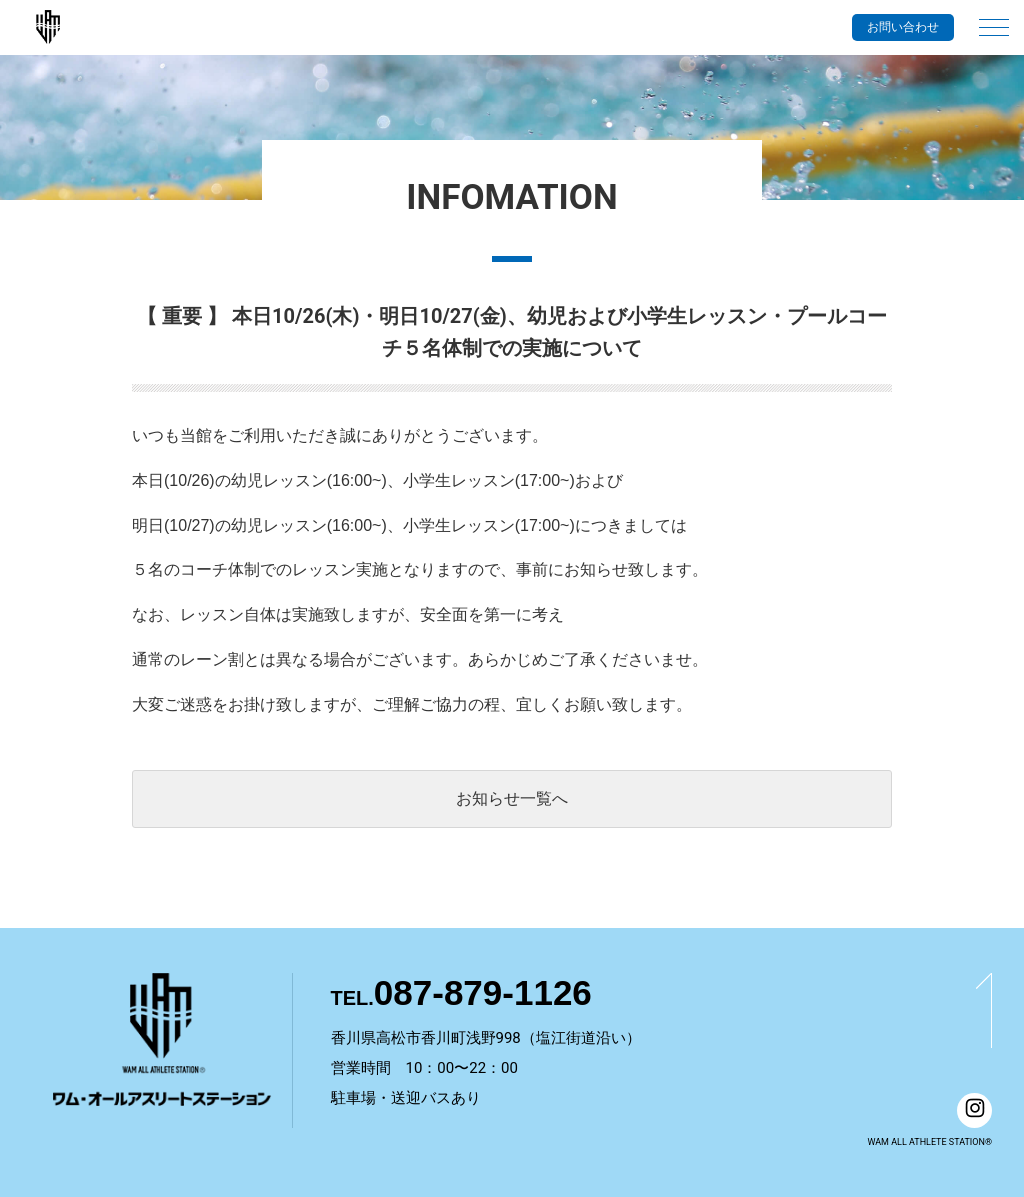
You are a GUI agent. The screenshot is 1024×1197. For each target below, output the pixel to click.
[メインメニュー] (994, 18)
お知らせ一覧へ (512, 798)
